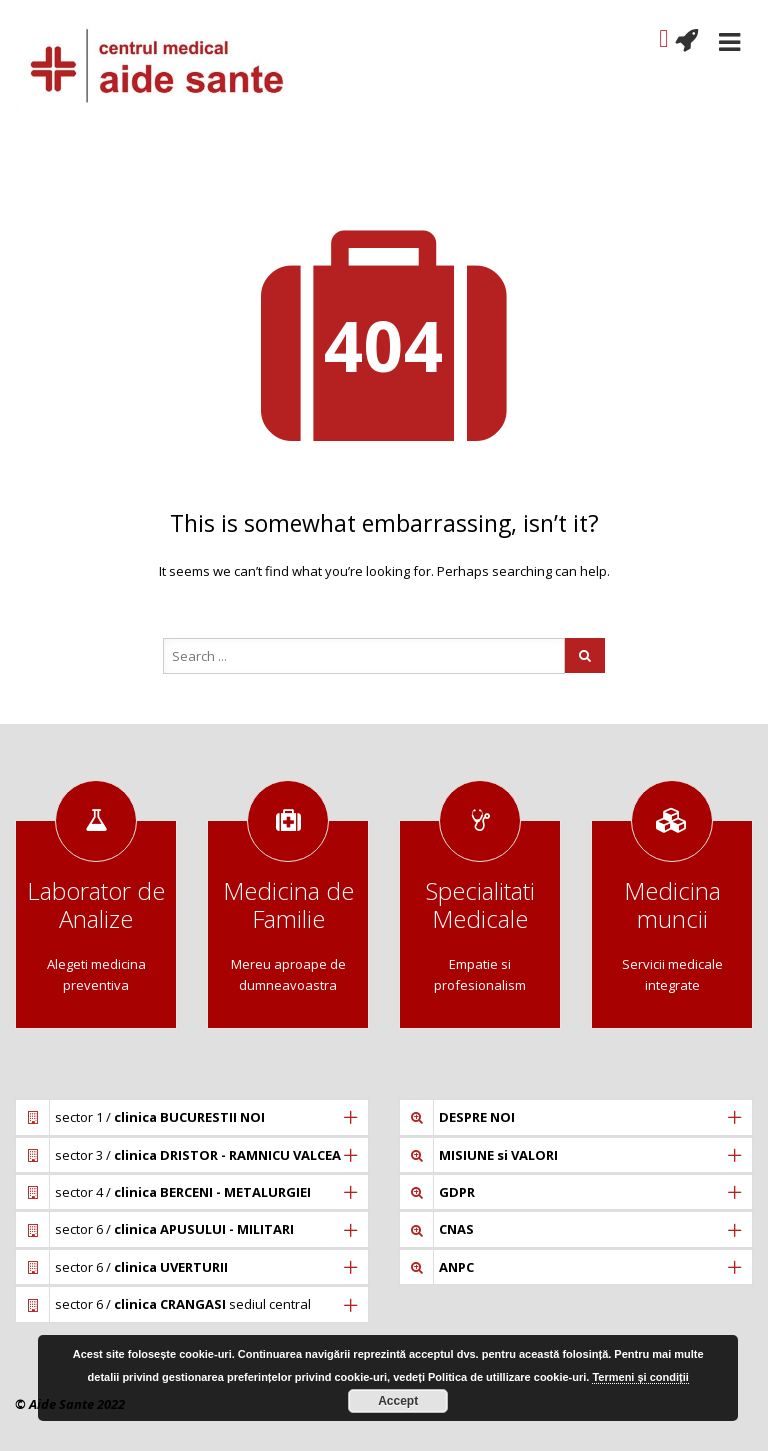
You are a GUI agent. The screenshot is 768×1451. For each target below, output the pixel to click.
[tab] (192, 1117)
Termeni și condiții (640, 1377)
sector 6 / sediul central (183, 1304)
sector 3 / (198, 1155)
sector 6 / (174, 1229)
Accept (398, 1401)
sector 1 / (160, 1117)
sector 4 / (183, 1192)
